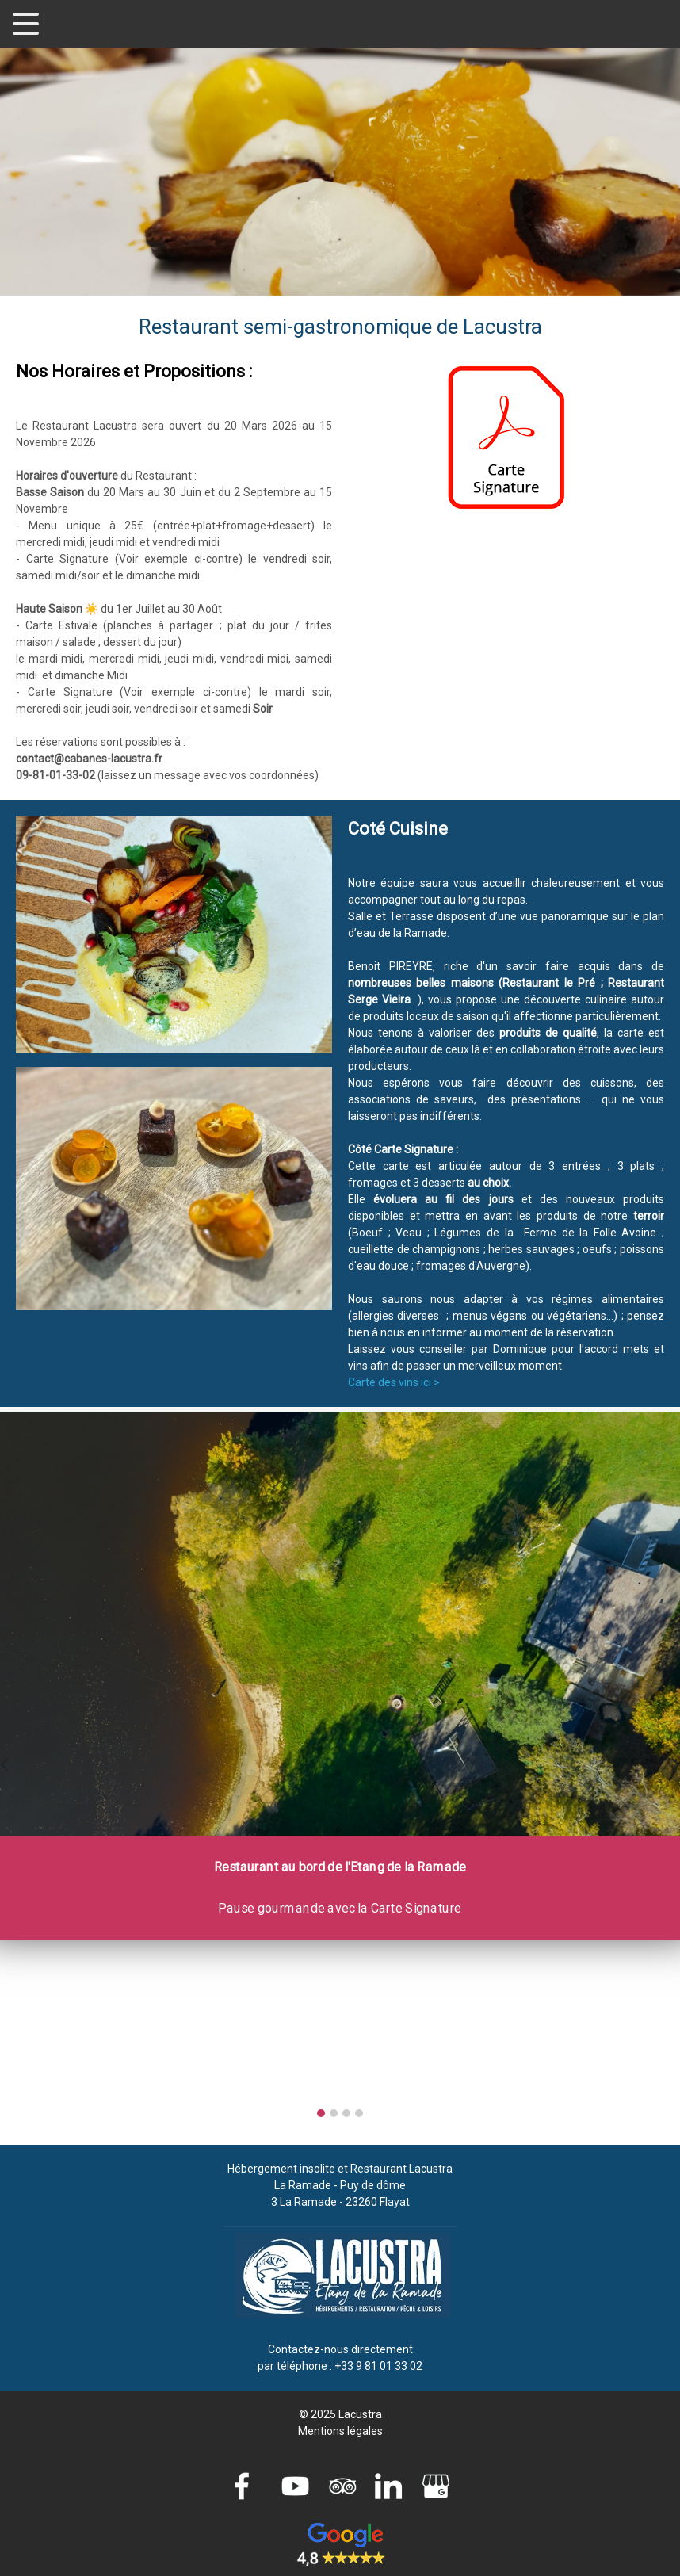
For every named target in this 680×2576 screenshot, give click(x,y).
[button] (321, 2113)
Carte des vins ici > (394, 1382)
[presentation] (4, 1762)
